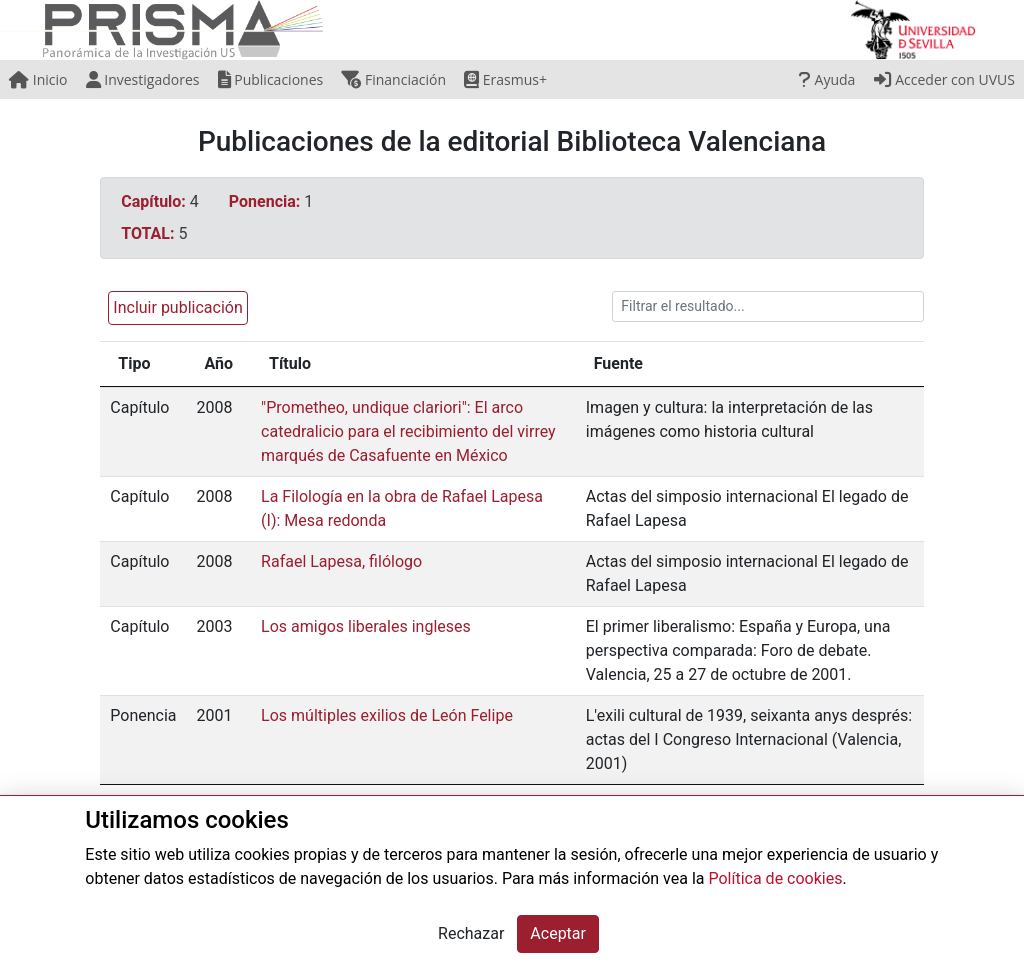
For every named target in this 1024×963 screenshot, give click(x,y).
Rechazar (471, 933)
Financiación (393, 79)
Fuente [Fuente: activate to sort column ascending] (618, 363)
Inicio (38, 79)
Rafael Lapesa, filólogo (341, 561)
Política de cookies (775, 878)
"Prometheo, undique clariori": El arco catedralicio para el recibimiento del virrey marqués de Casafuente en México (408, 431)
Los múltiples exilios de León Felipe (387, 715)
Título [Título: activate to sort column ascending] (290, 363)
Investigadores (143, 79)
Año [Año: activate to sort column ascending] (219, 363)
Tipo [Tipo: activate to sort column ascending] (134, 363)
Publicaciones (271, 79)
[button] (173, 306)
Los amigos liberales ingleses (366, 626)
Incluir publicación (177, 307)
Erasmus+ (505, 79)
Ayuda (827, 79)
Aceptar (558, 933)
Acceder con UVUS (944, 79)
